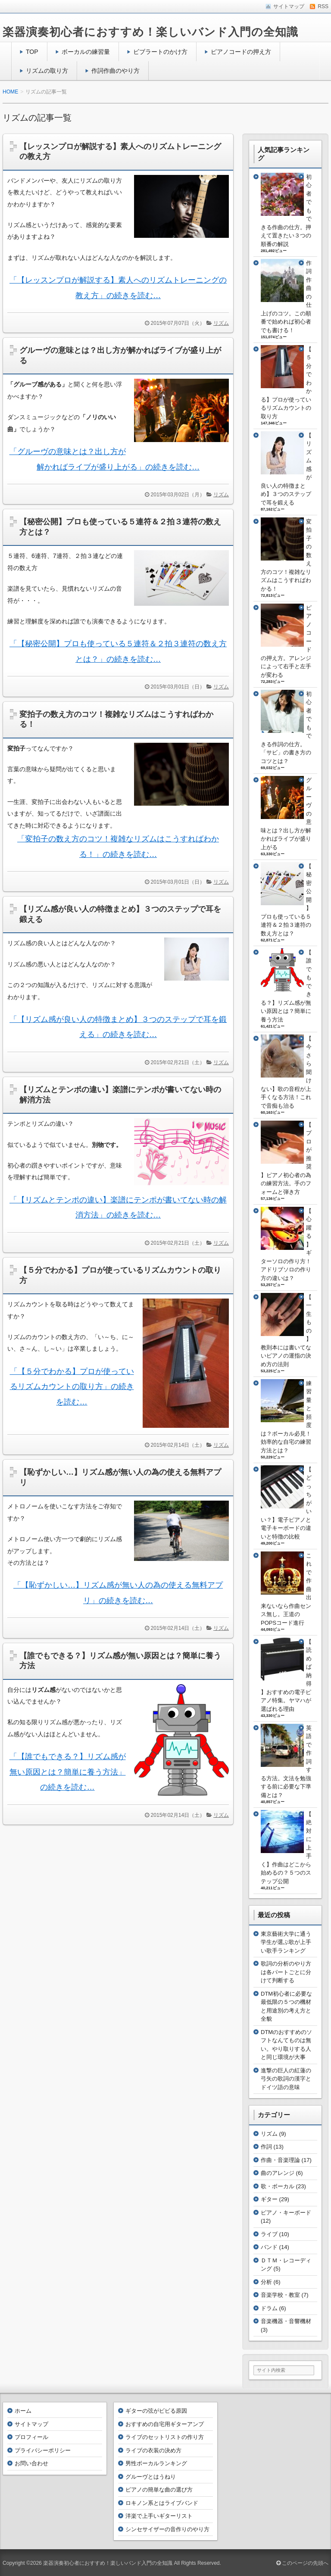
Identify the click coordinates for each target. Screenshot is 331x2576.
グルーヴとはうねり (150, 2476)
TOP (32, 51)
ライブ (269, 2234)
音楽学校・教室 (280, 2295)
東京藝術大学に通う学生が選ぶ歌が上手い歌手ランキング (286, 1942)
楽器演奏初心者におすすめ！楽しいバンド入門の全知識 (150, 31)
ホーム (23, 2411)
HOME (10, 92)
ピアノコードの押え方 (241, 51)
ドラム (269, 2308)
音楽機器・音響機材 (286, 2321)
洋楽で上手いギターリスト (159, 2516)
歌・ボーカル (277, 2186)
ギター (269, 2199)
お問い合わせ (31, 2463)
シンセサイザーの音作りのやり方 (167, 2529)
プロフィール (31, 2437)
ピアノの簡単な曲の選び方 (159, 2489)
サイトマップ (31, 2424)
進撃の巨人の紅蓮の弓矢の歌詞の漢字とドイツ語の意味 (286, 2078)
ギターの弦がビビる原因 (156, 2411)
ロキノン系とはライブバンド (161, 2503)
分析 (266, 2282)
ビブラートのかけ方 (160, 51)
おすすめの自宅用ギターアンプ (164, 2424)
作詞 (266, 2146)
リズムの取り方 (47, 70)
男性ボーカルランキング (156, 2463)
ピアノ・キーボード (286, 2212)
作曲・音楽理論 (280, 2160)
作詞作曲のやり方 (115, 70)
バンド (269, 2247)
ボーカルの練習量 (86, 51)
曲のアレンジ (277, 2173)
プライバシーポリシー (43, 2450)
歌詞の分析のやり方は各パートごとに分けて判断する (286, 1972)
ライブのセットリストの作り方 (164, 2437)
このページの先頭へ (302, 2563)
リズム (221, 323)
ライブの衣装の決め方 (153, 2450)
